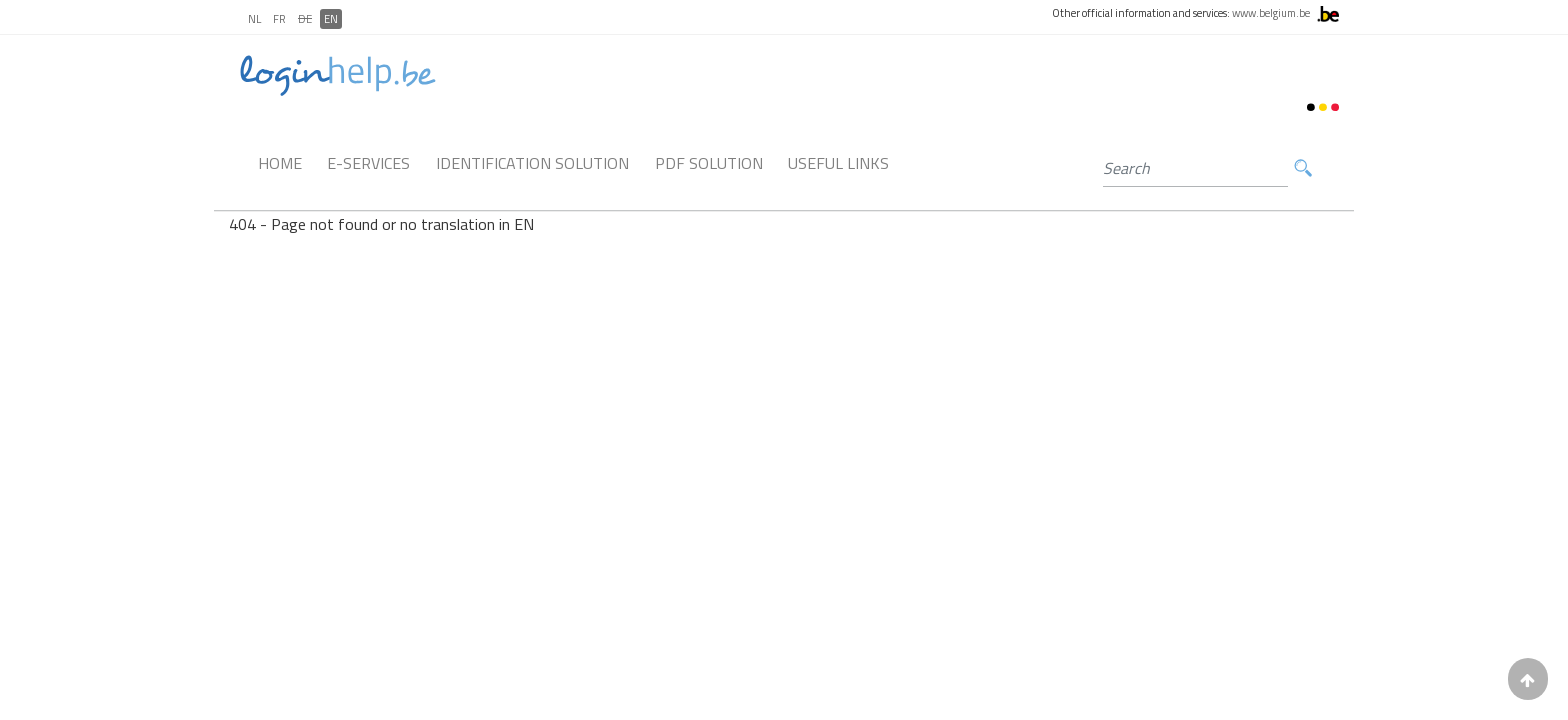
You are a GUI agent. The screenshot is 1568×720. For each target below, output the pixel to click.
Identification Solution (532, 163)
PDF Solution (709, 163)
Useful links (838, 163)
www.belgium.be (1271, 13)
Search (1303, 168)
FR (279, 19)
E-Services (368, 163)
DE (305, 19)
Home (280, 163)
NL (254, 19)
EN (331, 19)
